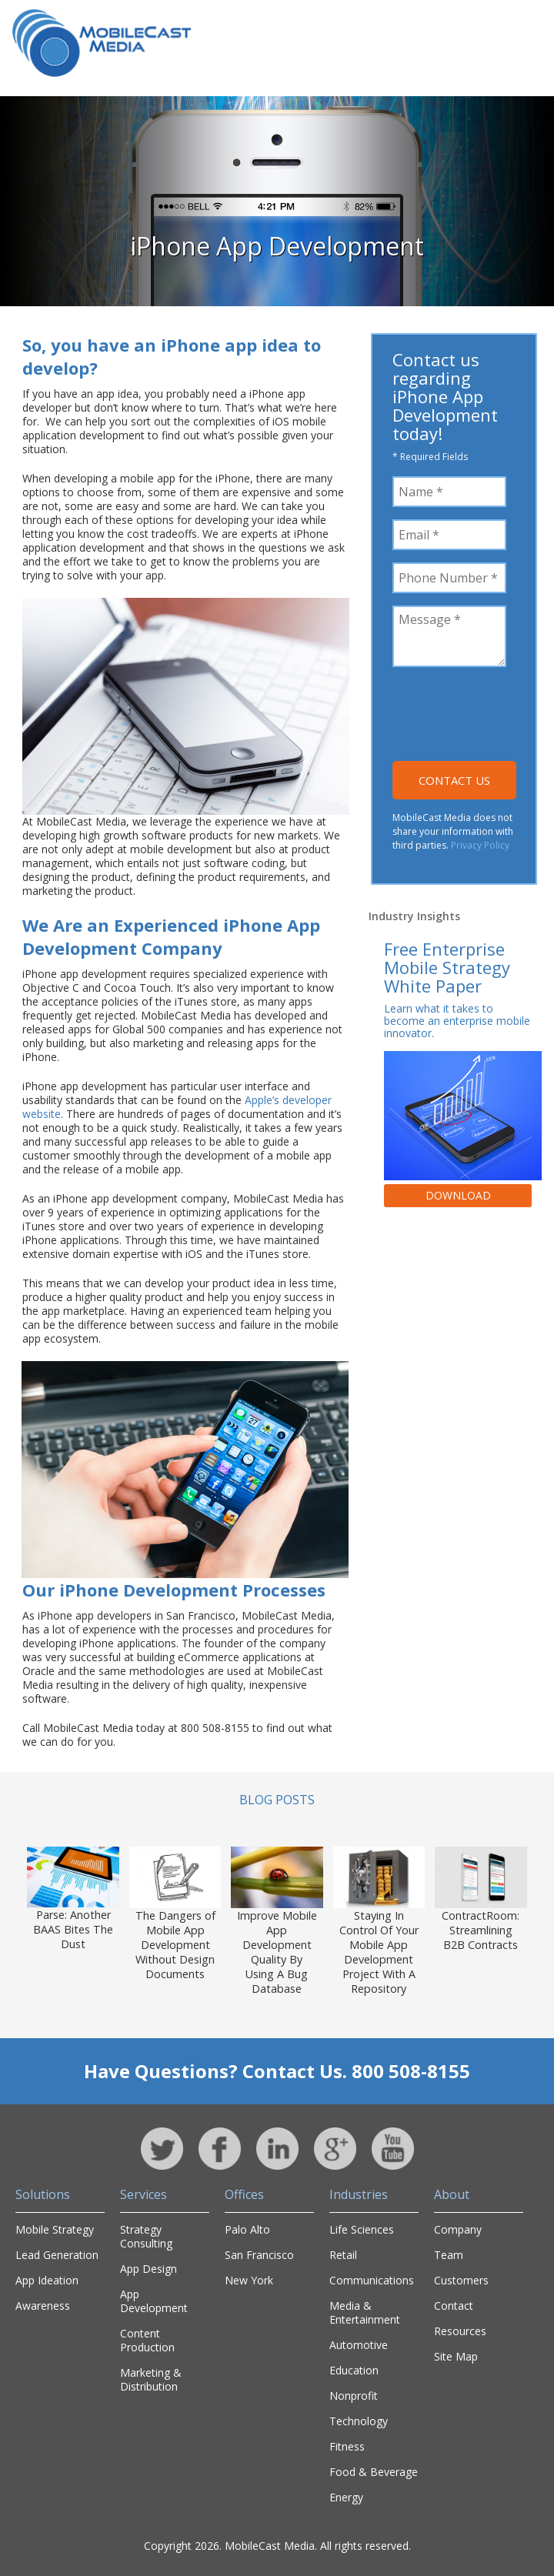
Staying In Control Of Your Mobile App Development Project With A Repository (379, 1952)
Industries (358, 2194)
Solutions (42, 2194)
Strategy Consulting (146, 2236)
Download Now (458, 1197)
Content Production (147, 2340)
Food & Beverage (373, 2471)
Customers (461, 2280)
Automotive (358, 2344)
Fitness (347, 2446)
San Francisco (259, 2254)
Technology (358, 2421)
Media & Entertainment (364, 2312)
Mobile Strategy (54, 2229)
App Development (154, 2301)
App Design (148, 2268)
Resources (460, 2331)
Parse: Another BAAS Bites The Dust (73, 1929)
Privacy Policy (480, 845)
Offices (244, 2194)
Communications (371, 2280)
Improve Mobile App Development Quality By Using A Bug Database (277, 1952)
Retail (343, 2254)
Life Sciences (361, 2229)
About (451, 2194)
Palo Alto (247, 2229)
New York (249, 2280)
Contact (453, 2305)
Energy (346, 2497)
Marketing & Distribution (151, 2379)
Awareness (42, 2305)
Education (354, 2370)
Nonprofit (353, 2395)
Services (143, 2194)
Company (458, 2229)
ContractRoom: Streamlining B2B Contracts (480, 1930)
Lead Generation (56, 2254)
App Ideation (46, 2280)
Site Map (456, 2356)
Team (448, 2254)
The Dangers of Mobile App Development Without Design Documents (175, 1944)
